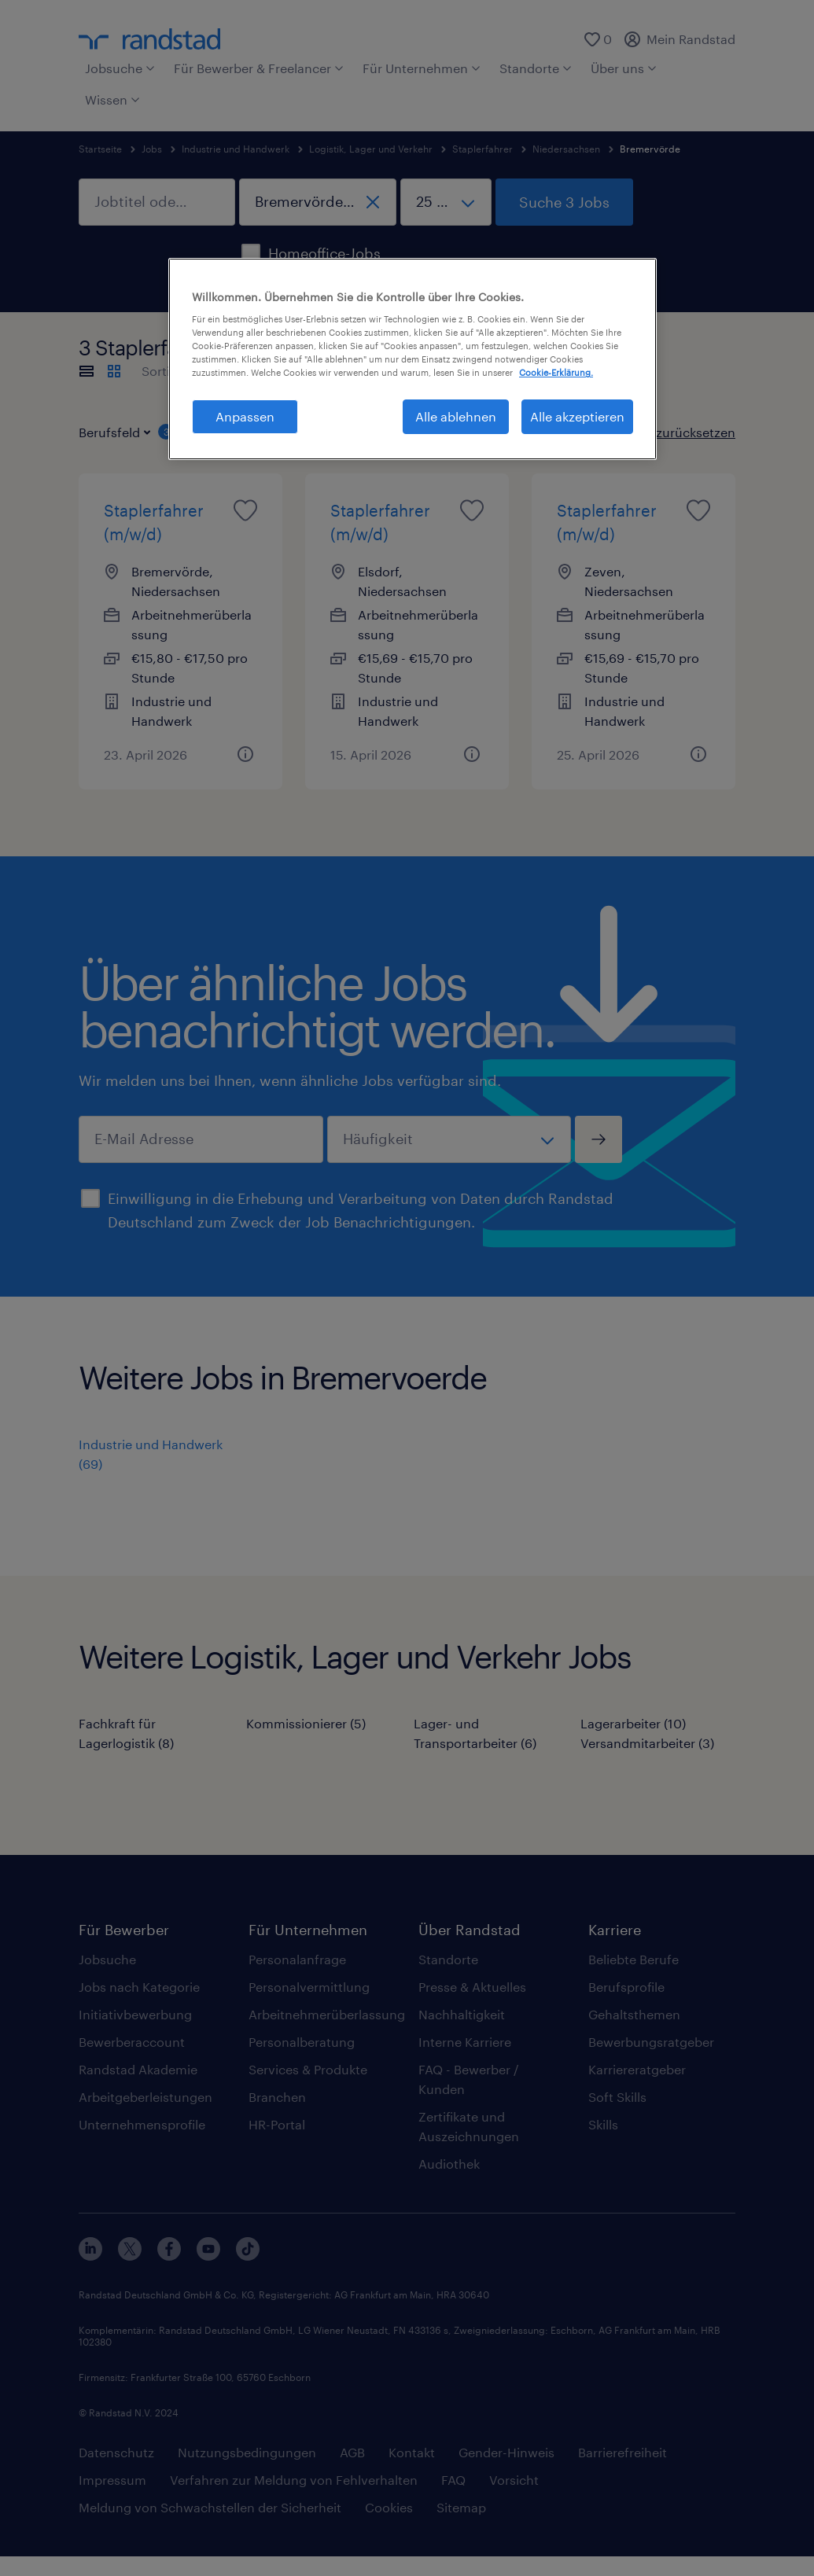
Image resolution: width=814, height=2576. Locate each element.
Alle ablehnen (455, 416)
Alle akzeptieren (577, 416)
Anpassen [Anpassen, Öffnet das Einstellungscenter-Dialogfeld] (244, 416)
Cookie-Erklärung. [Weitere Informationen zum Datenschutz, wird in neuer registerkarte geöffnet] (556, 372)
